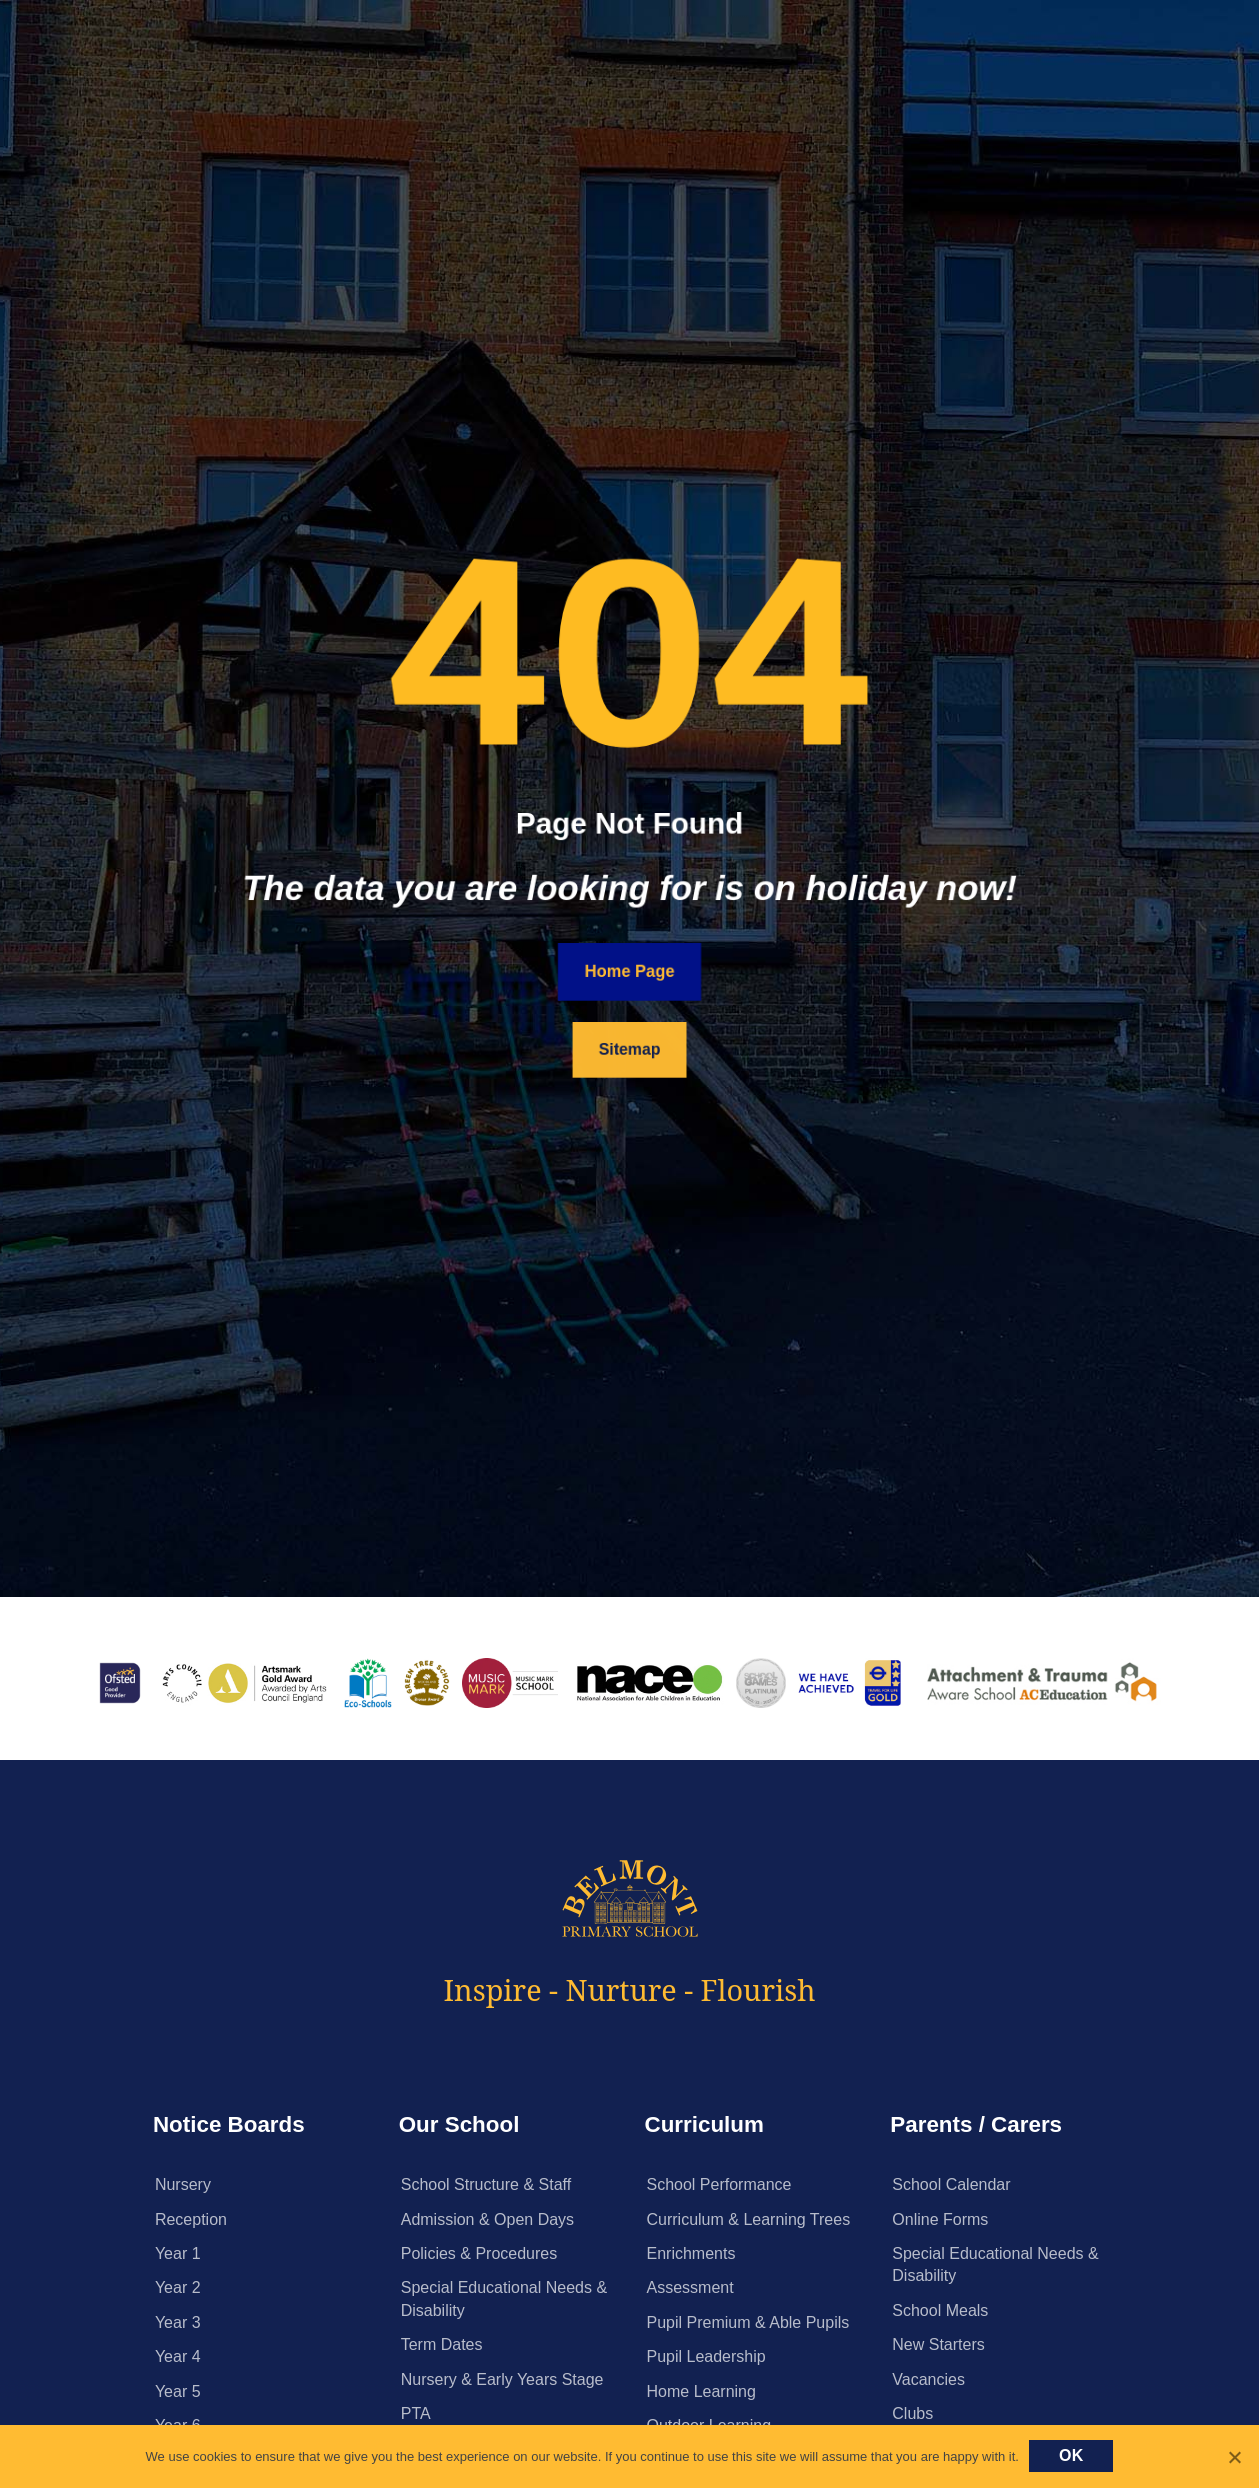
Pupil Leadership (706, 2356)
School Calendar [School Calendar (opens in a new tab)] (951, 2184)
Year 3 (178, 2322)
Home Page (629, 971)
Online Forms (940, 2219)
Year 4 (178, 2356)
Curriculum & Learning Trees (749, 2219)
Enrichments (691, 2253)
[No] (1234, 2457)
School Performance (719, 2184)
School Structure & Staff (486, 2184)
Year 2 (178, 2287)
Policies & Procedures (479, 2253)
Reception (191, 2219)
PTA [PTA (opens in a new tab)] (416, 2413)
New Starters (938, 2344)
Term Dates (442, 2344)
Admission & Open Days (487, 2219)
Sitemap (630, 1049)
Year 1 (178, 2253)
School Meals (940, 2310)
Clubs (912, 2413)
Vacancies (928, 2379)
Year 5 (178, 2391)
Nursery (183, 2184)
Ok (1071, 2455)
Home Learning (701, 2391)
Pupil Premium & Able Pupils (748, 2322)
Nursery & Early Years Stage (502, 2379)
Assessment (690, 2287)
